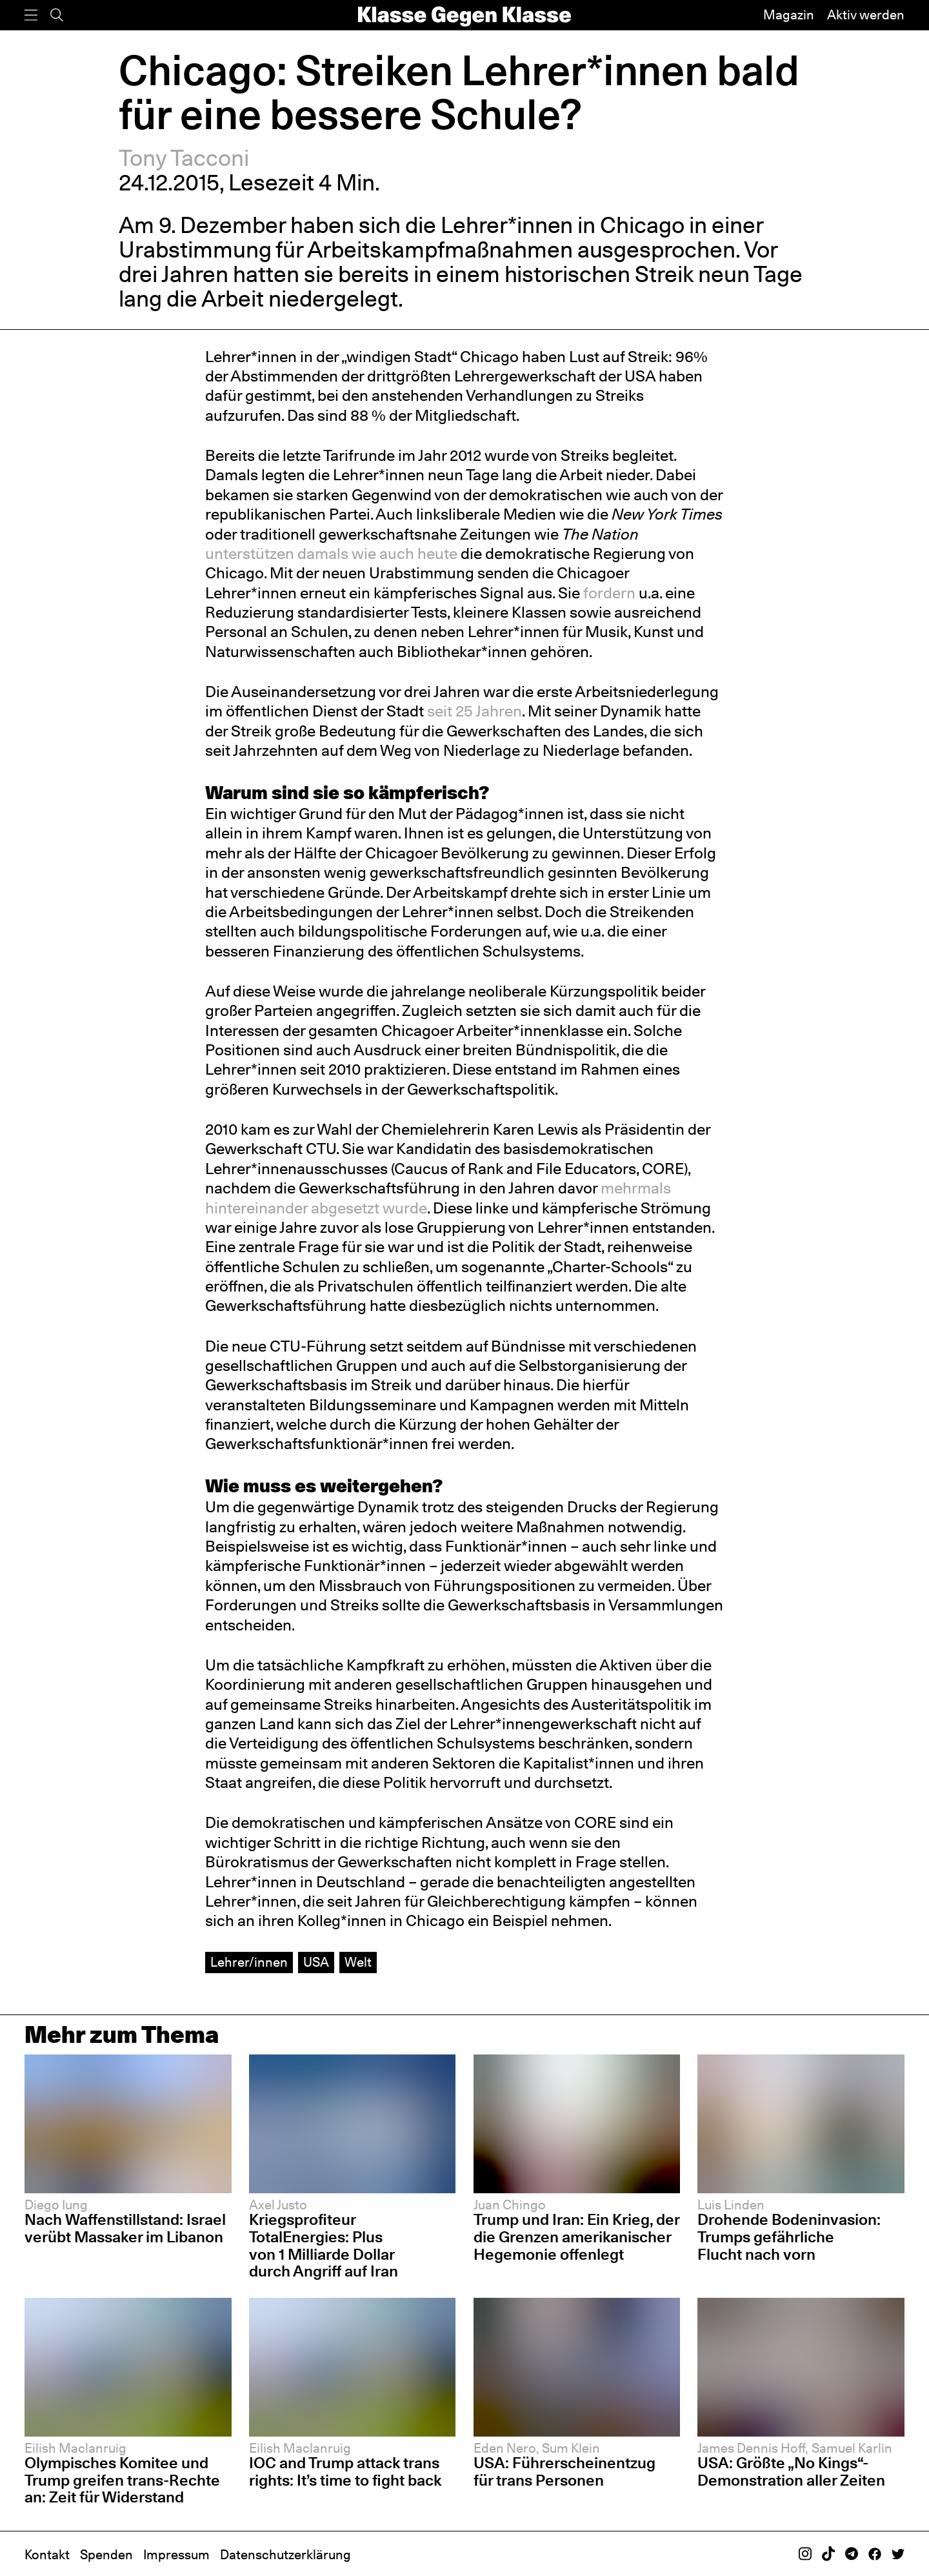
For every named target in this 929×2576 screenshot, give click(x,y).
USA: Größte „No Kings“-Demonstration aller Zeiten (791, 2471)
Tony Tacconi (184, 158)
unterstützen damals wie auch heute (331, 553)
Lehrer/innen (249, 1962)
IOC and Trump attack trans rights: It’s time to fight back (345, 2471)
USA (316, 1962)
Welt (358, 1962)
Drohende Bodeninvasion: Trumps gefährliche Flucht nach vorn (789, 2236)
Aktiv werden (865, 15)
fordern (609, 592)
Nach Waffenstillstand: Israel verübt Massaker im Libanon (125, 2228)
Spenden (106, 2554)
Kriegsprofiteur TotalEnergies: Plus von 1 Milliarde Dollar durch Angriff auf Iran (323, 2245)
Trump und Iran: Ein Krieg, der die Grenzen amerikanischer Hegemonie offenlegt (576, 2236)
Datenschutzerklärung (285, 2554)
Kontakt (47, 2554)
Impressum (176, 2554)
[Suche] (56, 15)
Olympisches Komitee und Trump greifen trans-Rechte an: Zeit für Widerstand (122, 2479)
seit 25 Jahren (474, 711)
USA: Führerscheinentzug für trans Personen (564, 2471)
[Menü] (31, 15)
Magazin (788, 15)
